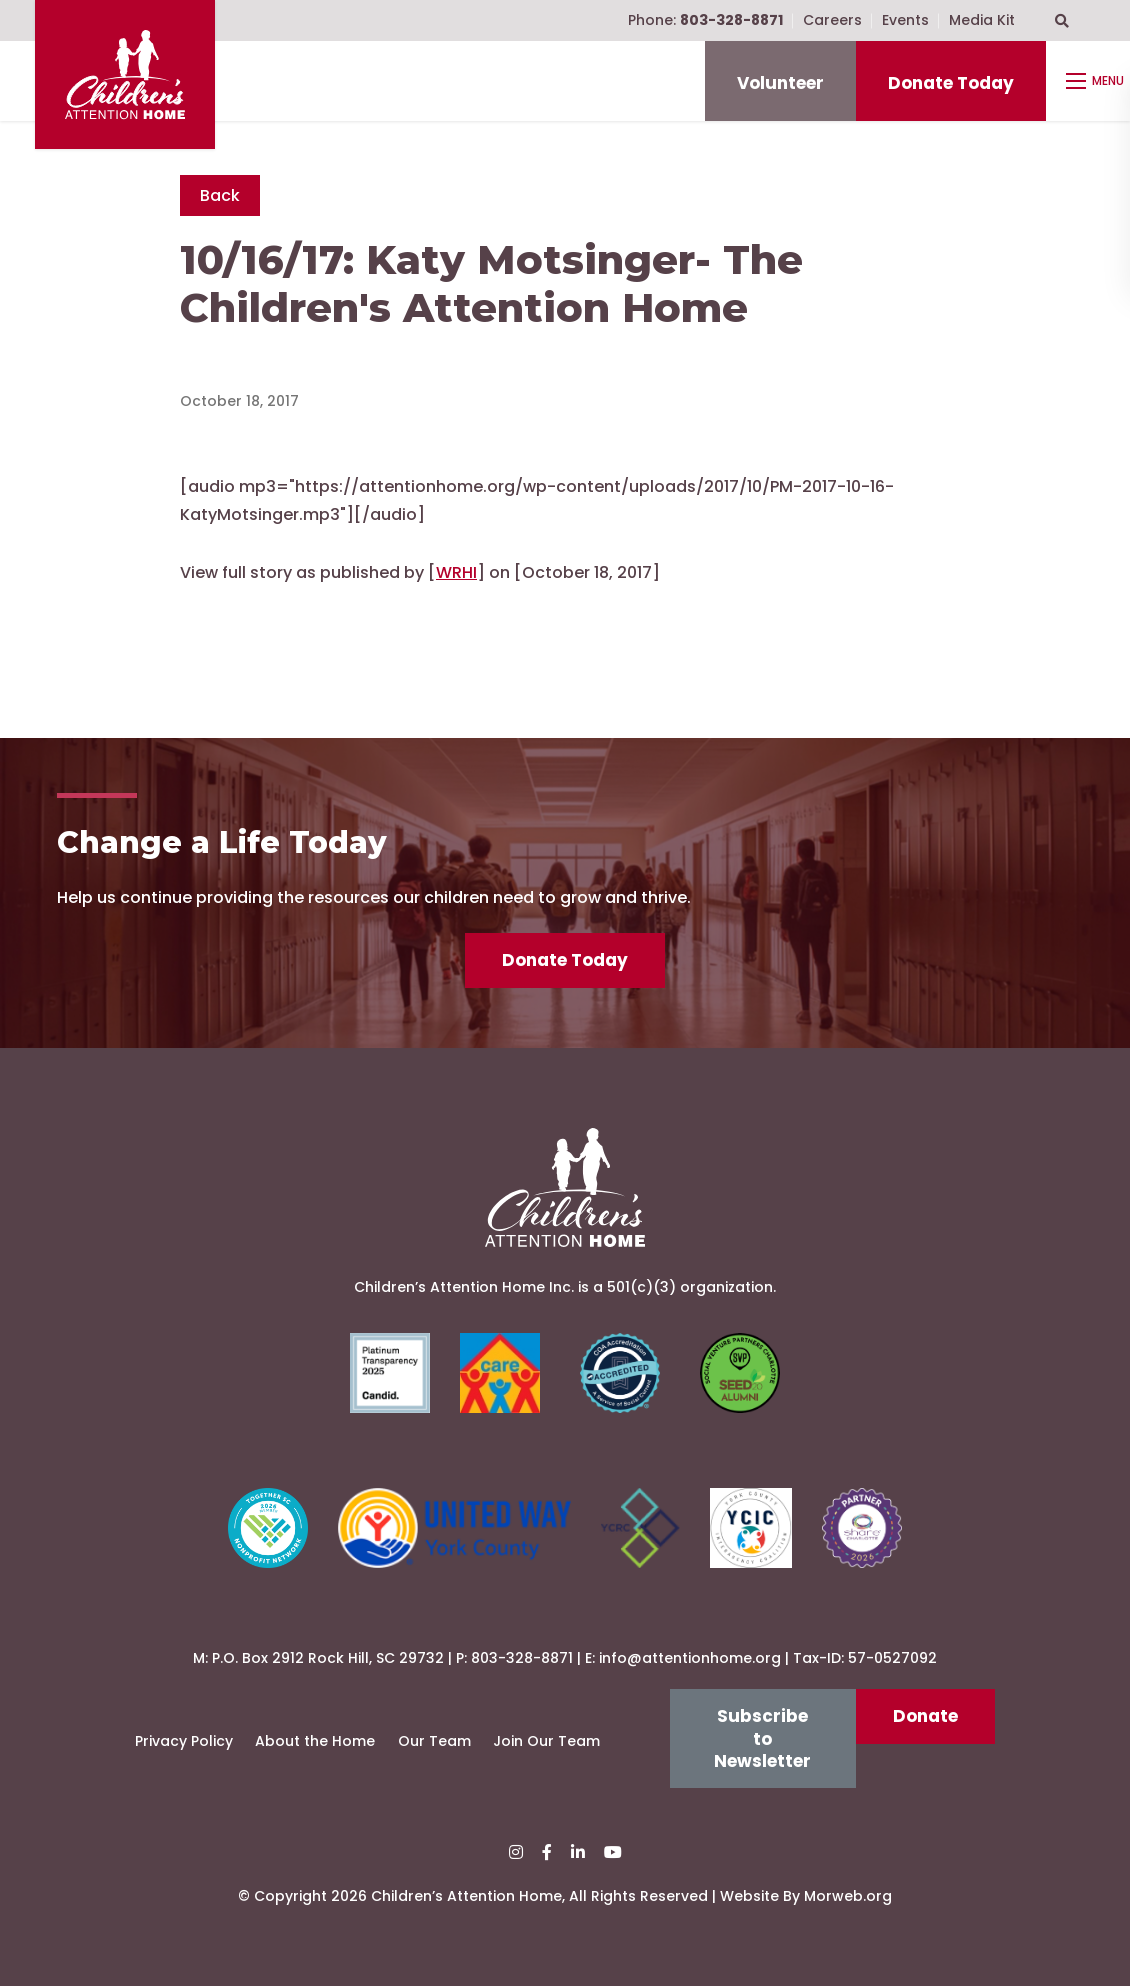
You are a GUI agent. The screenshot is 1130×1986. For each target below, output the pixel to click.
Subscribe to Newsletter (762, 1738)
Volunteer (780, 83)
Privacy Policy (184, 1741)
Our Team (434, 1741)
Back (220, 195)
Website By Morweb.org (806, 1896)
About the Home (315, 1741)
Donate (925, 1716)
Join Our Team (546, 1741)
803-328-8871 (522, 1658)
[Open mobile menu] (1098, 81)
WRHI (456, 572)
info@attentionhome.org (690, 1658)
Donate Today (951, 83)
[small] (516, 1852)
